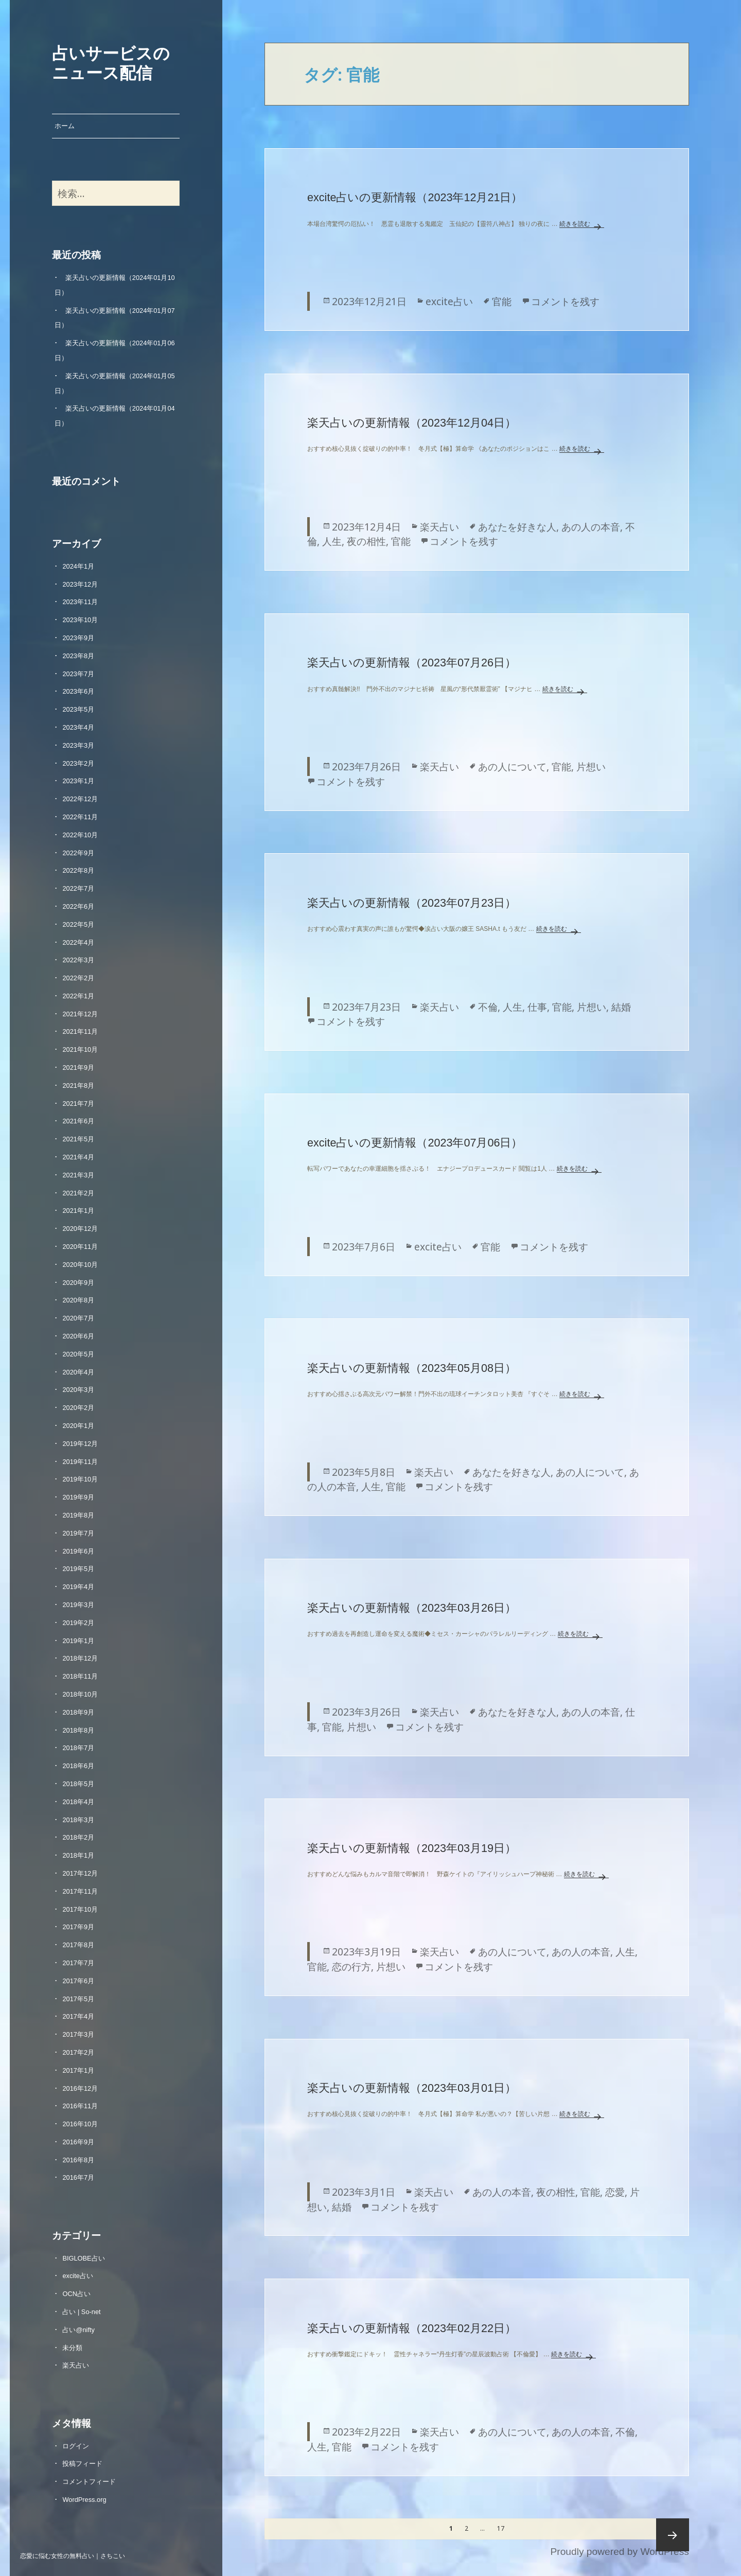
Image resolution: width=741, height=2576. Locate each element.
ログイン (75, 2446)
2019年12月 (80, 1444)
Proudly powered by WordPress (619, 2551)
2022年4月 (78, 942)
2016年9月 (78, 2142)
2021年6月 (78, 1121)
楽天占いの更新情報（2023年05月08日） (411, 1368)
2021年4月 (78, 1157)
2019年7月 (78, 1533)
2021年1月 (78, 1210)
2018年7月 (78, 1748)
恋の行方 (351, 1966)
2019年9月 (78, 1497)
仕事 (537, 1007)
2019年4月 (78, 1587)
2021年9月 (78, 1067)
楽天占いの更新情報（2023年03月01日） (411, 2087)
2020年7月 (78, 1318)
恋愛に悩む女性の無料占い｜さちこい (72, 2555)
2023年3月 (78, 745)
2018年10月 (80, 1694)
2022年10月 (80, 835)
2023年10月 (80, 620)
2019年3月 (78, 1605)
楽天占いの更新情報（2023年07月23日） (411, 902)
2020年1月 (78, 1426)
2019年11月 (80, 1462)
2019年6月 (78, 1551)
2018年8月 (78, 1730)
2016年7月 (78, 2177)
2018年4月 (78, 1802)
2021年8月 (78, 1085)
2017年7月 (78, 1963)
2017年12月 (80, 1873)
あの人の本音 (590, 527)
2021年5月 (78, 1139)
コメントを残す (565, 301)
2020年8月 (78, 1300)
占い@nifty (78, 2330)
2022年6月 (78, 906)
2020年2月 (78, 1407)
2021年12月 (80, 1014)
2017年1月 (78, 2070)
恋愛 (615, 2192)
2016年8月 (78, 2160)
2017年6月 (78, 1981)
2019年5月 (78, 1569)
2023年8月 (78, 656)
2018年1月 (78, 1855)
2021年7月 (78, 1103)
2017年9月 (78, 1927)
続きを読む (581, 223)
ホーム (65, 126)
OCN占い (76, 2294)
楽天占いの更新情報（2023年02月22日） (411, 2328)
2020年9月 (78, 1282)
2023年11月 (80, 602)
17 (500, 2528)
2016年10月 (80, 2124)
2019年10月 (80, 1479)
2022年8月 (78, 870)
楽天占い (75, 2365)
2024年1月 (78, 566)
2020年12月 (80, 1228)
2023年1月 (78, 781)
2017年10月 (80, 1909)
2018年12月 (80, 1658)
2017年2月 (78, 2052)
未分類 (72, 2348)
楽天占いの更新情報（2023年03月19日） (411, 1848)
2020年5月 (78, 1354)
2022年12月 (80, 799)
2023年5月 (78, 709)
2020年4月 (78, 1372)
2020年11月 (80, 1246)
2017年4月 (78, 2016)
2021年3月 (78, 1175)
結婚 (621, 1007)
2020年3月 (78, 1389)
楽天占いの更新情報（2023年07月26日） (411, 662)
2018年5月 (78, 1784)
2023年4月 (78, 727)
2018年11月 (80, 1676)
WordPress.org (84, 2499)
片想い (591, 766)
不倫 (488, 1007)
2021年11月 (80, 1031)
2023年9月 (78, 638)
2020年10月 (80, 1264)
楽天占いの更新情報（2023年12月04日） (411, 422)
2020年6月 (78, 1336)
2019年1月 (78, 1641)
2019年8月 (78, 1515)
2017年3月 (78, 2034)
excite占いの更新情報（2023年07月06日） (415, 1142)
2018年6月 (78, 1766)
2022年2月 (78, 978)
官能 (501, 301)
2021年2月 (78, 1193)
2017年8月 (78, 1945)
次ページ (672, 2534)
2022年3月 (78, 960)
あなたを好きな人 (517, 527)
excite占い (77, 2276)
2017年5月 (78, 1999)
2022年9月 (78, 853)
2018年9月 (78, 1712)
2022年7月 (78, 888)
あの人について (512, 766)
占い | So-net (81, 2312)
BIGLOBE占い (83, 2258)
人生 (332, 541)
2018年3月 (78, 1820)
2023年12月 (80, 584)
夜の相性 (366, 541)
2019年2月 (78, 1623)
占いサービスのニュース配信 (111, 62)
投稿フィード (82, 2463)
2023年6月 (78, 691)
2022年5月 (78, 924)
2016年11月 (80, 2106)
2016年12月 (80, 2088)
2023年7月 (78, 674)
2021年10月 (80, 1049)
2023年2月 (78, 763)
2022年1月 (78, 996)
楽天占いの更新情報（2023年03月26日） (411, 1607)
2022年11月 (80, 817)
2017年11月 (80, 1891)
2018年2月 (78, 1837)
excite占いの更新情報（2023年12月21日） (415, 197)
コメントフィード (89, 2481)
